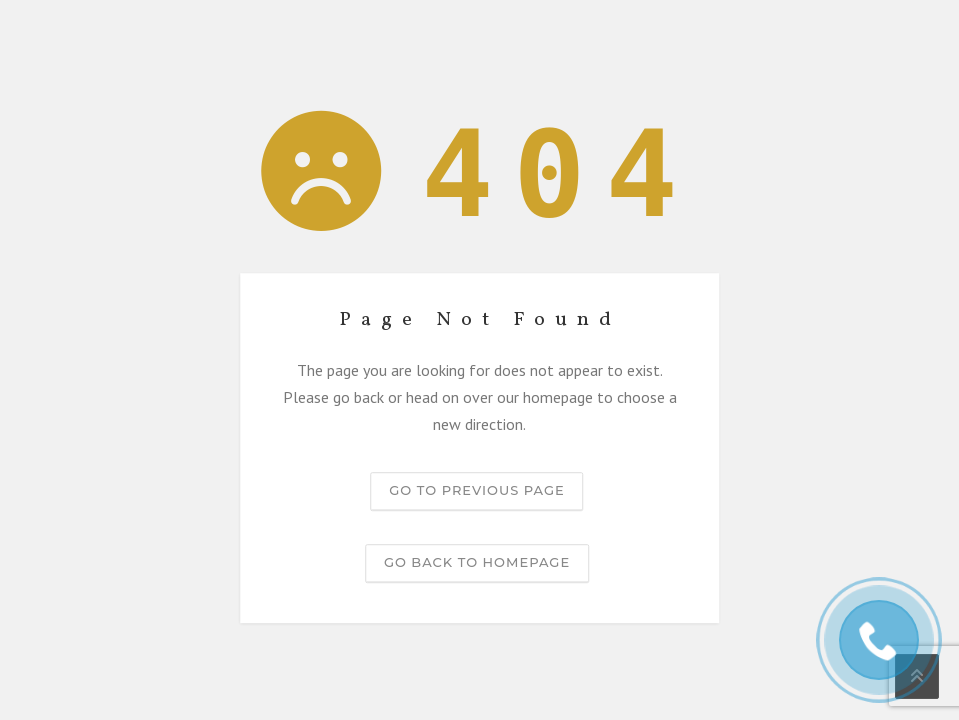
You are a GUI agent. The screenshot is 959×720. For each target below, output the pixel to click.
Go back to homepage (477, 562)
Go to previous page (476, 490)
